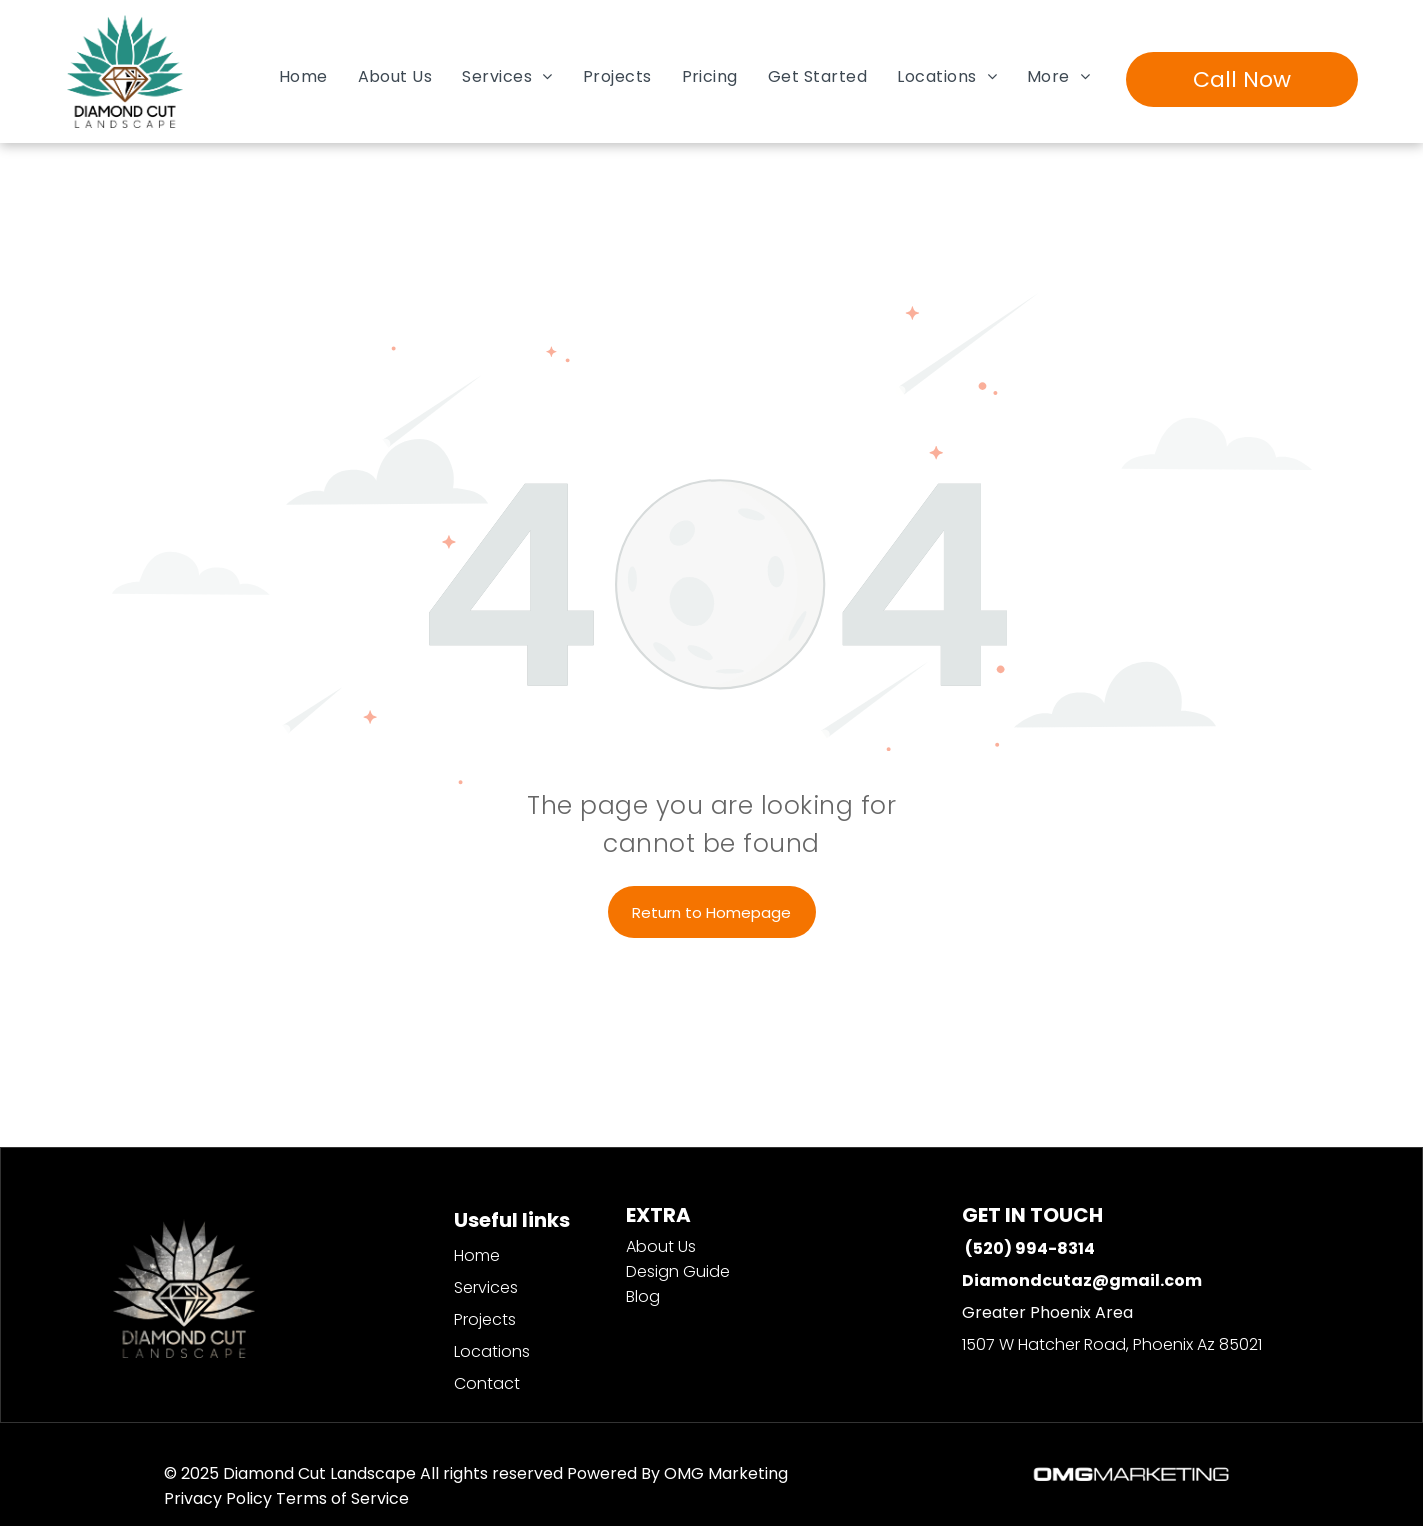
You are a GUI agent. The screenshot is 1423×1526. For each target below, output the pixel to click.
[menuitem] (303, 76)
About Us (661, 1246)
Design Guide (678, 1271)
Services (486, 1287)
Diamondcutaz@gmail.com (1082, 1280)
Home (477, 1255)
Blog (643, 1296)
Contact (487, 1383)
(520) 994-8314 (1030, 1248)
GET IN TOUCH (1032, 1215)
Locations (492, 1351)
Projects (485, 1319)
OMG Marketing (726, 1473)
